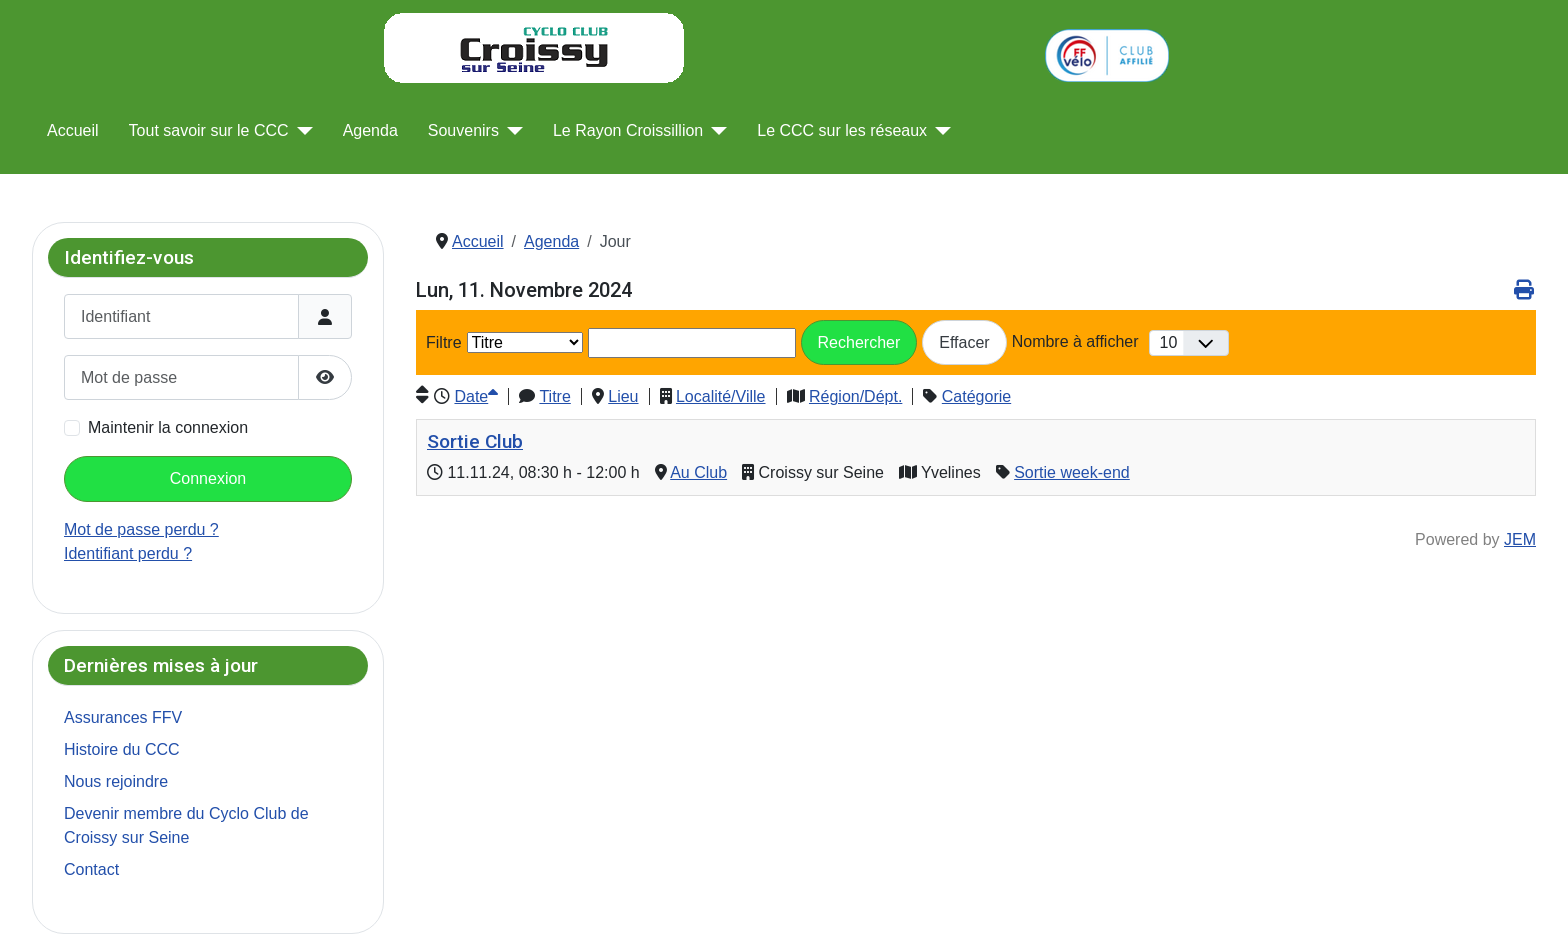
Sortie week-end (1072, 472)
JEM (1520, 539)
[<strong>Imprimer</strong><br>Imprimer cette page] (1523, 289)
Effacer (964, 342)
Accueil (73, 130)
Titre (554, 396)
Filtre (444, 342)
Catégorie (976, 396)
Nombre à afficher (1075, 341)
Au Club (698, 472)
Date (476, 396)
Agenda (370, 130)
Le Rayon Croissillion (628, 130)
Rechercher (859, 342)
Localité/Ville (721, 396)
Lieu (623, 396)
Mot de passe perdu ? (141, 529)
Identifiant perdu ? (128, 553)
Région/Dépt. (855, 396)
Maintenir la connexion (168, 427)
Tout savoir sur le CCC (209, 130)
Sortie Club (475, 441)
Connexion (208, 478)
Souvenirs (463, 130)
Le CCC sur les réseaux (842, 130)
